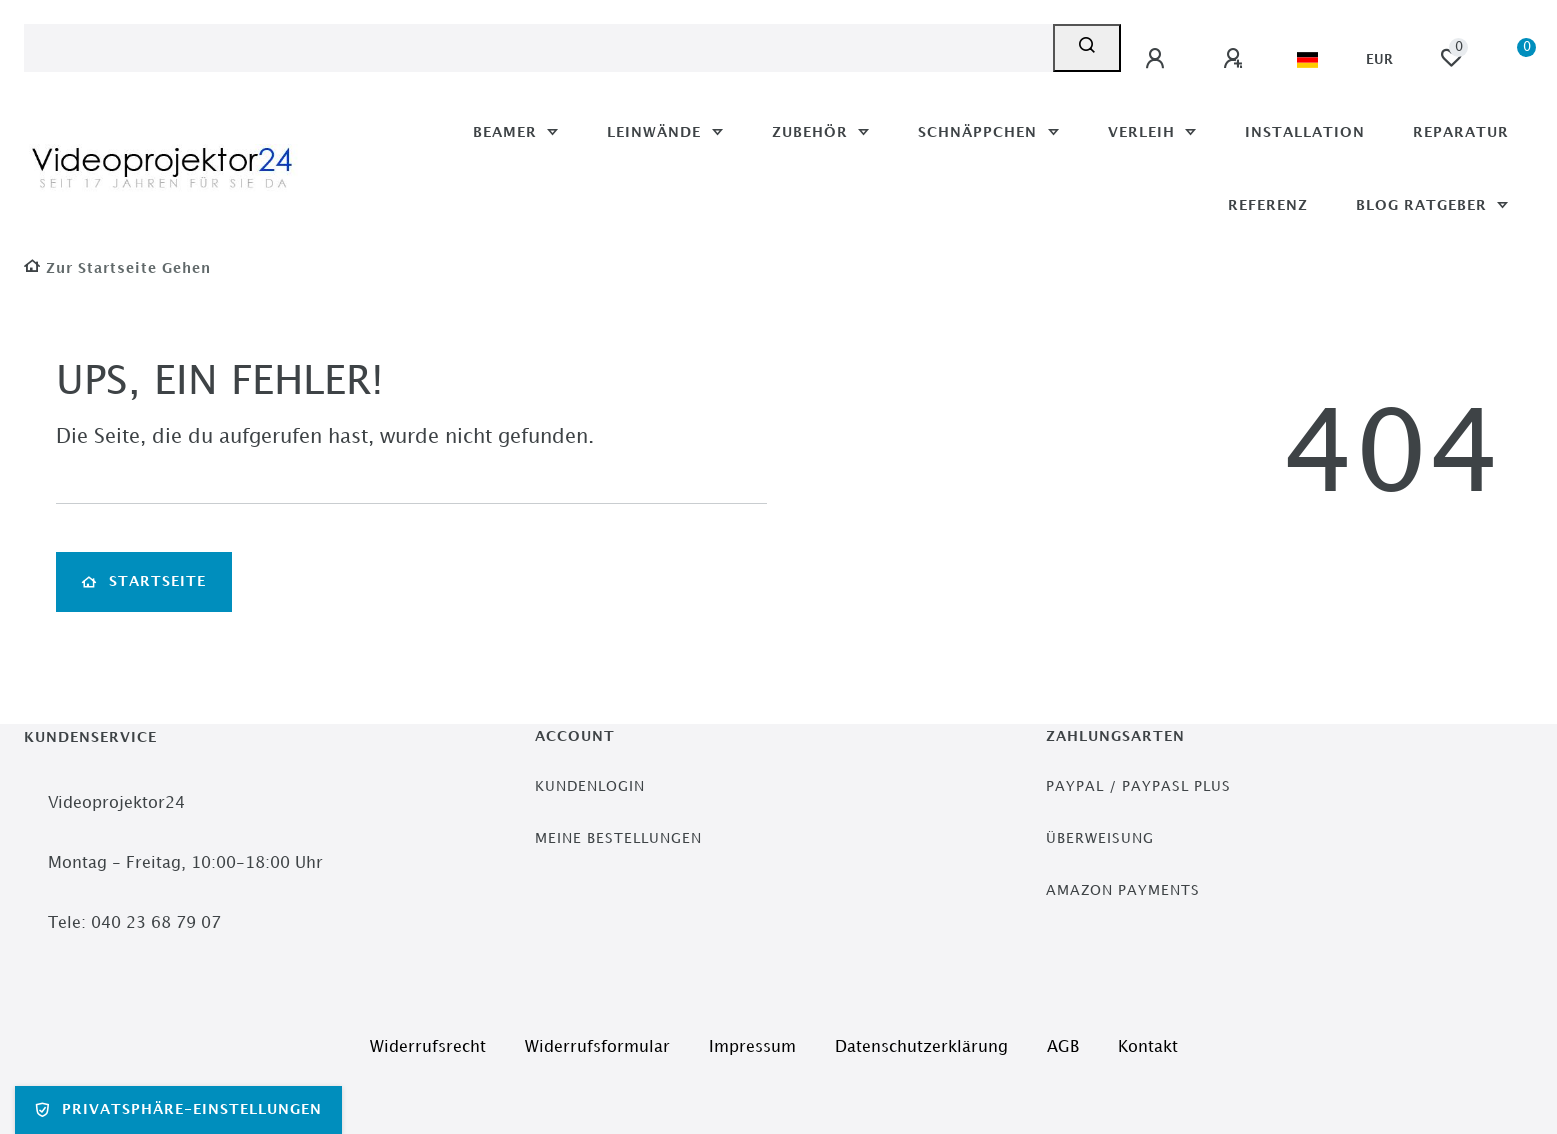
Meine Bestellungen (618, 838)
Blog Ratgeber (1424, 205)
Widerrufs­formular (597, 1047)
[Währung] (1379, 60)
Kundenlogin (590, 786)
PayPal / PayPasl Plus (1138, 786)
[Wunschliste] (1451, 58)
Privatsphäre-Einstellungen (178, 1110)
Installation (1305, 132)
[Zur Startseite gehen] (117, 268)
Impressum (752, 1047)
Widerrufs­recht (428, 1047)
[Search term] (538, 48)
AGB (1063, 1047)
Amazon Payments (1123, 890)
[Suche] (1087, 48)
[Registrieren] (1236, 59)
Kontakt (1148, 1047)
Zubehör (812, 132)
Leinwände (656, 132)
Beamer (507, 132)
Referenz (1268, 205)
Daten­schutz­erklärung (921, 1047)
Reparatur (1461, 132)
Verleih (1144, 132)
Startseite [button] (144, 582)
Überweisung (1100, 838)
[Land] (1307, 60)
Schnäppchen (980, 132)
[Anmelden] (1158, 59)
